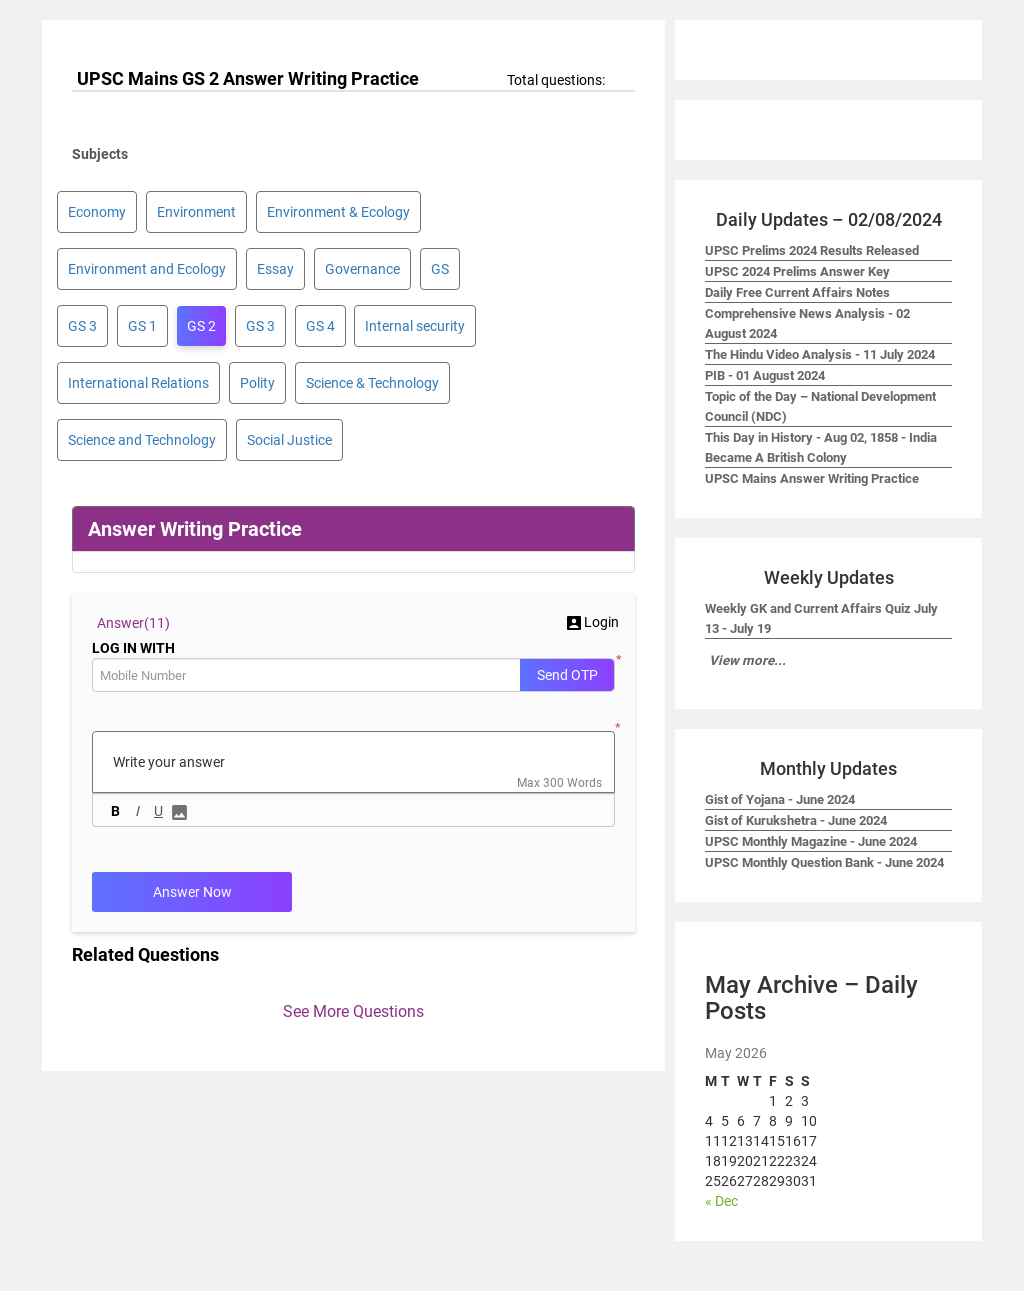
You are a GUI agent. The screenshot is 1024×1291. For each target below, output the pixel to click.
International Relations (138, 383)
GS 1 (142, 326)
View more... (747, 660)
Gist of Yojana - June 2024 (780, 799)
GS (440, 269)
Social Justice (289, 440)
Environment (196, 212)
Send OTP (567, 675)
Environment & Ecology (338, 212)
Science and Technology (142, 440)
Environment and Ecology (147, 269)
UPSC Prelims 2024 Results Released (812, 250)
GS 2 (201, 326)
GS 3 (82, 326)
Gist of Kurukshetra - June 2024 (796, 820)
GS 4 (320, 326)
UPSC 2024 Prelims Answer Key (797, 271)
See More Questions (353, 1011)
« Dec (721, 1201)
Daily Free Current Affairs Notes (797, 292)
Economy (97, 212)
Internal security (415, 326)
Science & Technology (372, 383)
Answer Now (192, 892)
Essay (275, 269)
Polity (257, 383)
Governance (362, 269)
